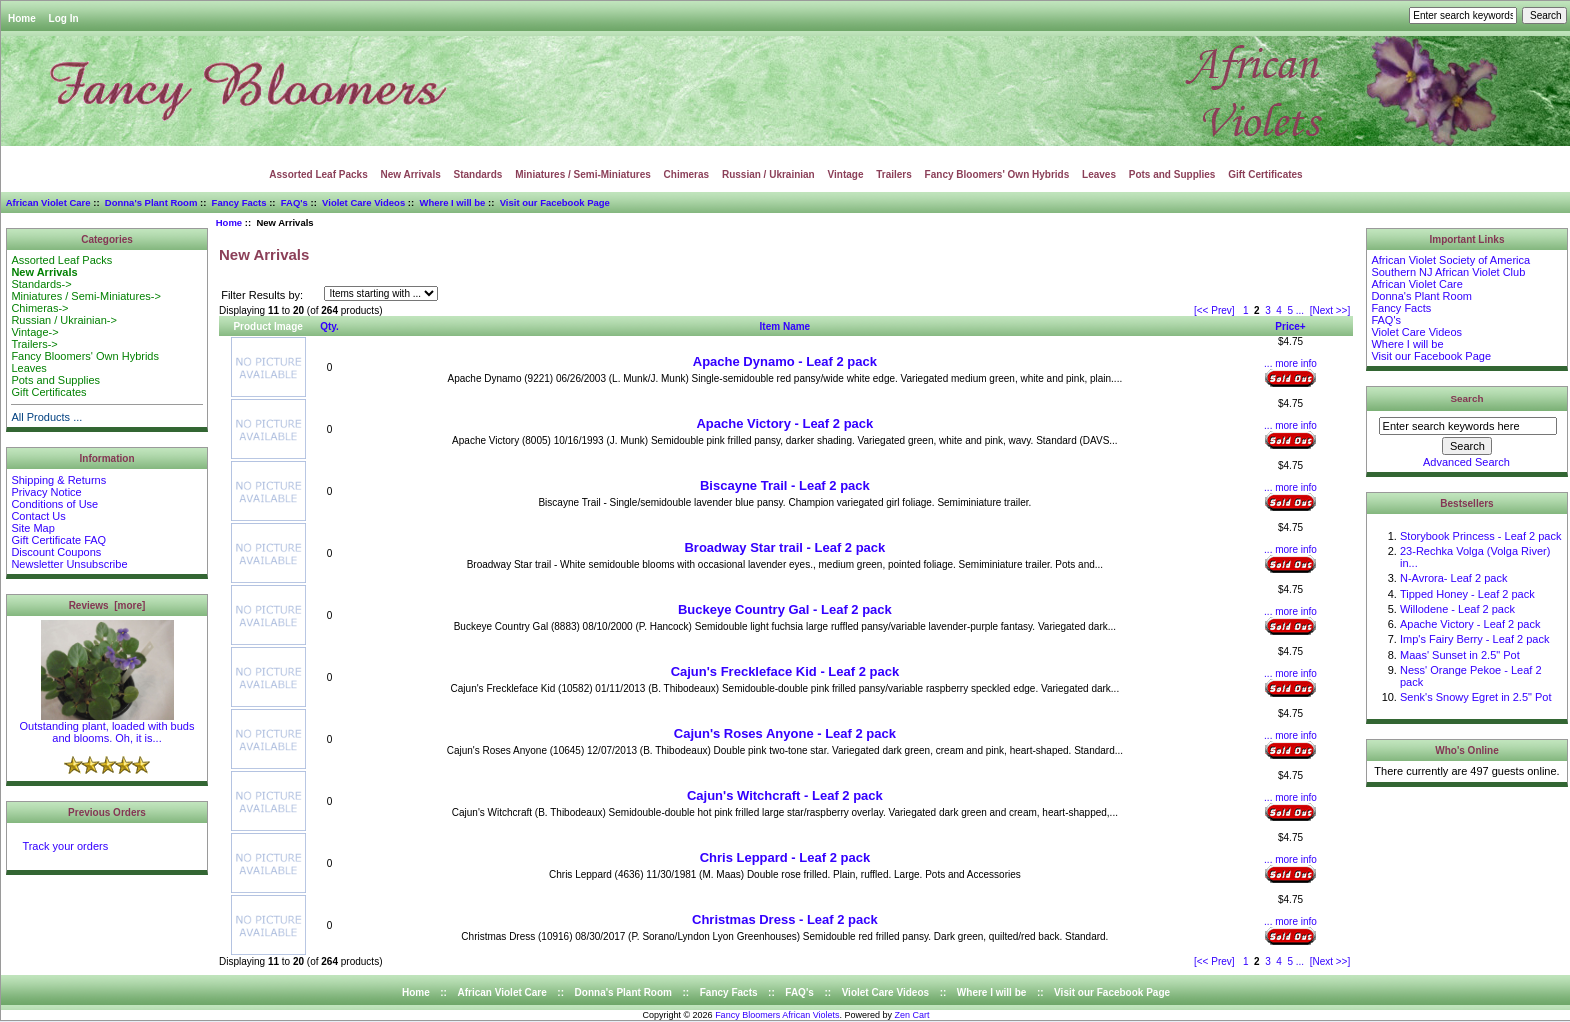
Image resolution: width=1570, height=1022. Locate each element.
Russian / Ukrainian (768, 174)
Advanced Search (1466, 462)
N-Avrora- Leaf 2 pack (1453, 578)
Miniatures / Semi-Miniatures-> (85, 296)
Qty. (329, 326)
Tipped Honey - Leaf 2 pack (1467, 594)
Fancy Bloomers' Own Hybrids (997, 174)
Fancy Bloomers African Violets (777, 1015)
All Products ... (46, 417)
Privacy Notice (46, 492)
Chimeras (687, 174)
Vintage (846, 174)
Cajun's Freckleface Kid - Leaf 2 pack (785, 671)
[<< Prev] (1214, 310)
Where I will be (452, 202)
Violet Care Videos (363, 202)
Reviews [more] (107, 605)
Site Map (32, 528)
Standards (478, 174)
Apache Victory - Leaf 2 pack (784, 423)
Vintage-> (34, 332)
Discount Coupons (56, 552)
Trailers (894, 174)
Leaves (1099, 174)
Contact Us (38, 516)
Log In (64, 18)
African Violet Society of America (1450, 260)
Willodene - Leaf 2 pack (1457, 609)
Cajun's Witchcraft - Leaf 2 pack (785, 795)
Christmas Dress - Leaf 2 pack (785, 919)
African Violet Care (48, 202)
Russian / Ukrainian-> (63, 320)
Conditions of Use (54, 504)
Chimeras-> (39, 308)
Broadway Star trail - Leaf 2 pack (784, 547)
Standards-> (41, 284)
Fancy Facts (239, 202)
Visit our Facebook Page (555, 202)
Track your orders (65, 846)
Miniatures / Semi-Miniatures (583, 174)
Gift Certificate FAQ (58, 540)
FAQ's (294, 202)
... (1300, 310)
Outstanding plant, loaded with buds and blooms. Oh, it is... (107, 727)
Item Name (785, 326)
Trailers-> (34, 344)
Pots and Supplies (1172, 174)
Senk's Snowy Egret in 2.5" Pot (1476, 697)
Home (22, 18)
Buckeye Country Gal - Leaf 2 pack (785, 609)
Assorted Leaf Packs (318, 174)
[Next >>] (1330, 310)
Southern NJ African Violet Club (1448, 272)
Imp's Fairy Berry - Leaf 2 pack (1474, 639)
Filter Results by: (262, 295)
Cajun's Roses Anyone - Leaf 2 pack (785, 733)
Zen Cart (912, 1015)
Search (1467, 398)
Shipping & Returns (58, 480)
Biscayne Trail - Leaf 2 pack (785, 485)
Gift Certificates (1265, 174)
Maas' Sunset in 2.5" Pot (1460, 655)
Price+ (1290, 326)
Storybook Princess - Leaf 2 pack (1480, 536)
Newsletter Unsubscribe (69, 564)
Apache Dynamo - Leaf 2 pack (785, 361)
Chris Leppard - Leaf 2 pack (785, 857)
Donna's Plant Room (151, 202)
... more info (1290, 363)
